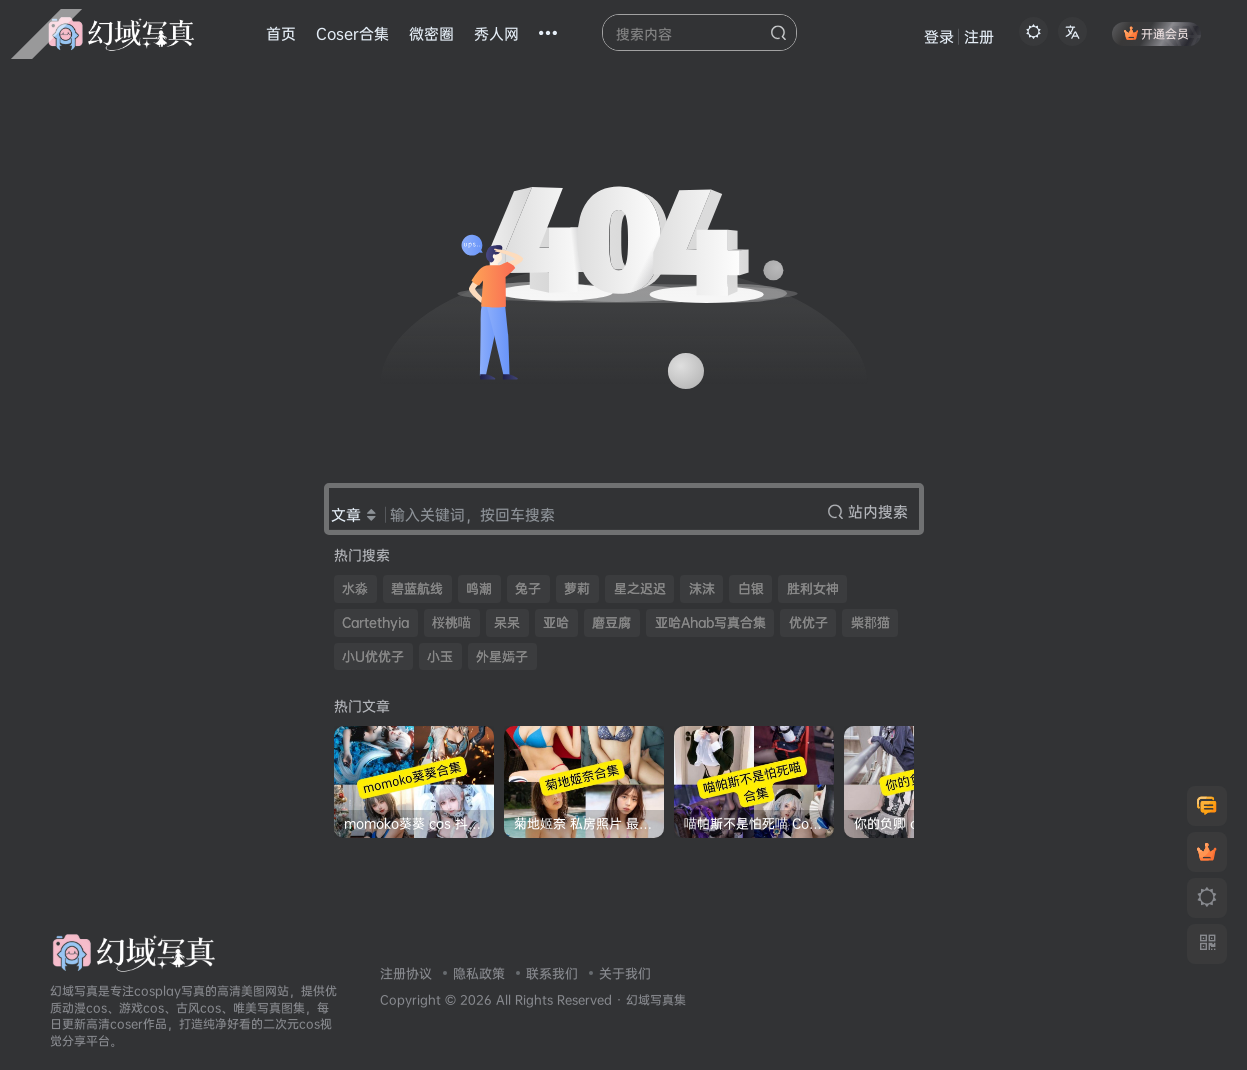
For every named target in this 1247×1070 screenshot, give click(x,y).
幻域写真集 (656, 1000)
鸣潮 (479, 588)
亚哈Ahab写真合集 (710, 622)
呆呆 (507, 622)
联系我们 (552, 973)
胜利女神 (813, 588)
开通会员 (1156, 33)
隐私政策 (479, 973)
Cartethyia (375, 622)
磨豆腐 (611, 622)
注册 (979, 36)
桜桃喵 (451, 622)
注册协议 (406, 973)
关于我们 (625, 973)
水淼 (355, 588)
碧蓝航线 (417, 588)
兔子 (528, 588)
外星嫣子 (502, 656)
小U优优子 (373, 656)
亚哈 (556, 622)
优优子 (808, 622)
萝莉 (577, 588)
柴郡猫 (870, 622)
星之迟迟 (640, 588)
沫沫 (702, 588)
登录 (939, 36)
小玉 (440, 656)
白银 (751, 588)
